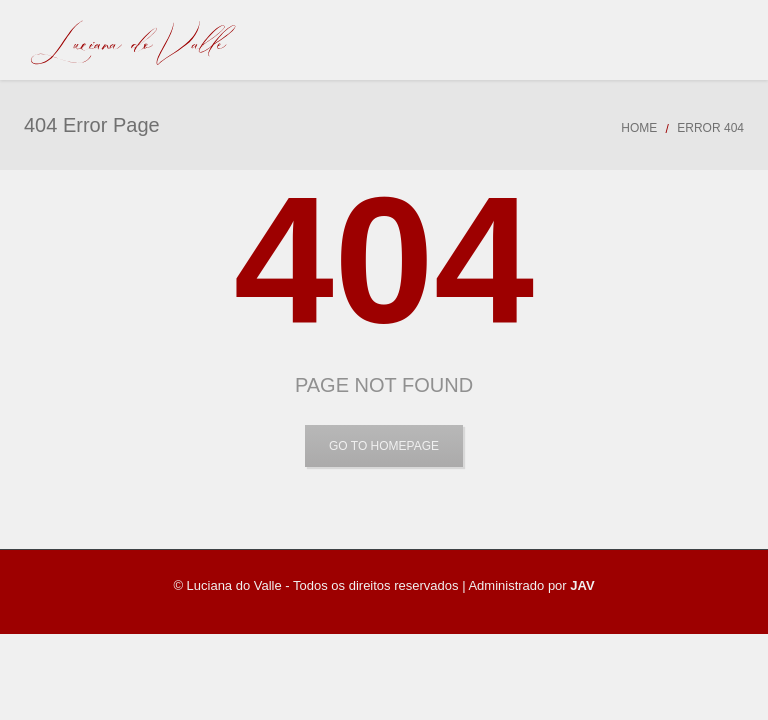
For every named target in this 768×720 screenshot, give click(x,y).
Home (639, 128)
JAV (582, 585)
